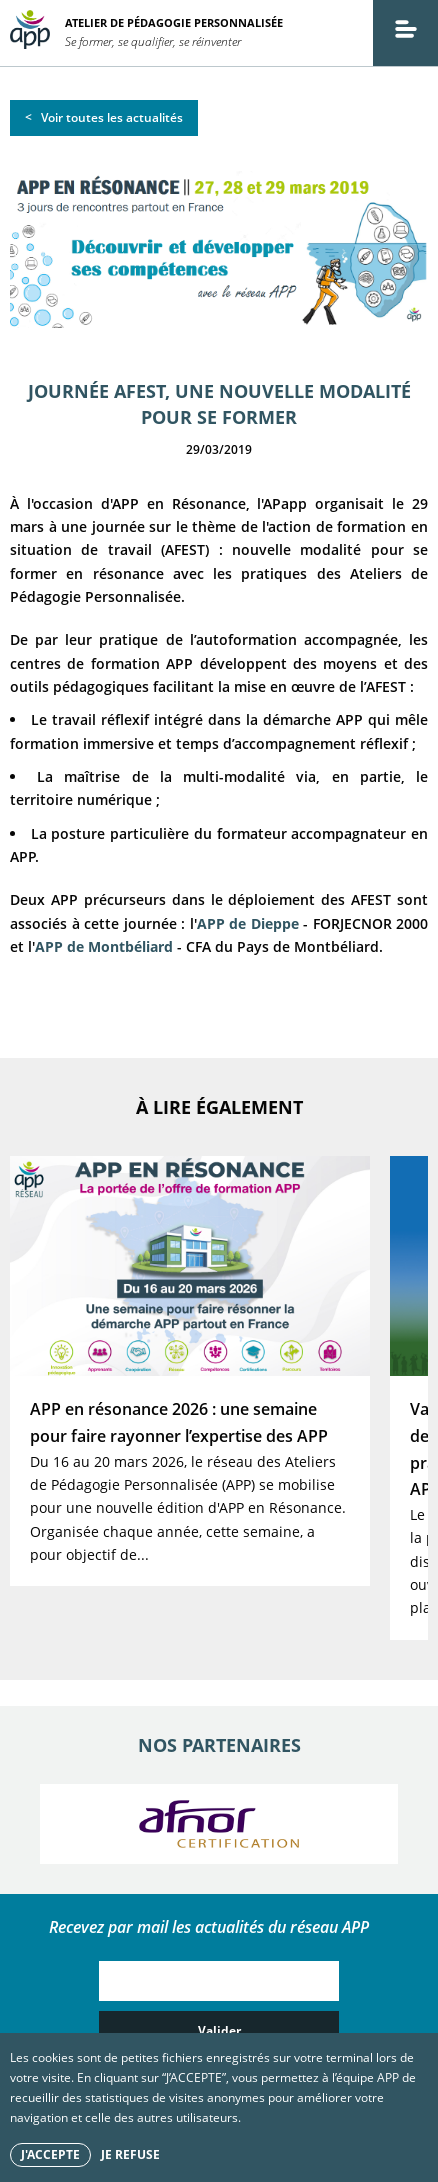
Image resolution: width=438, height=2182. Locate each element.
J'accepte (50, 2154)
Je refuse (130, 2154)
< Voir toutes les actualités (104, 117)
